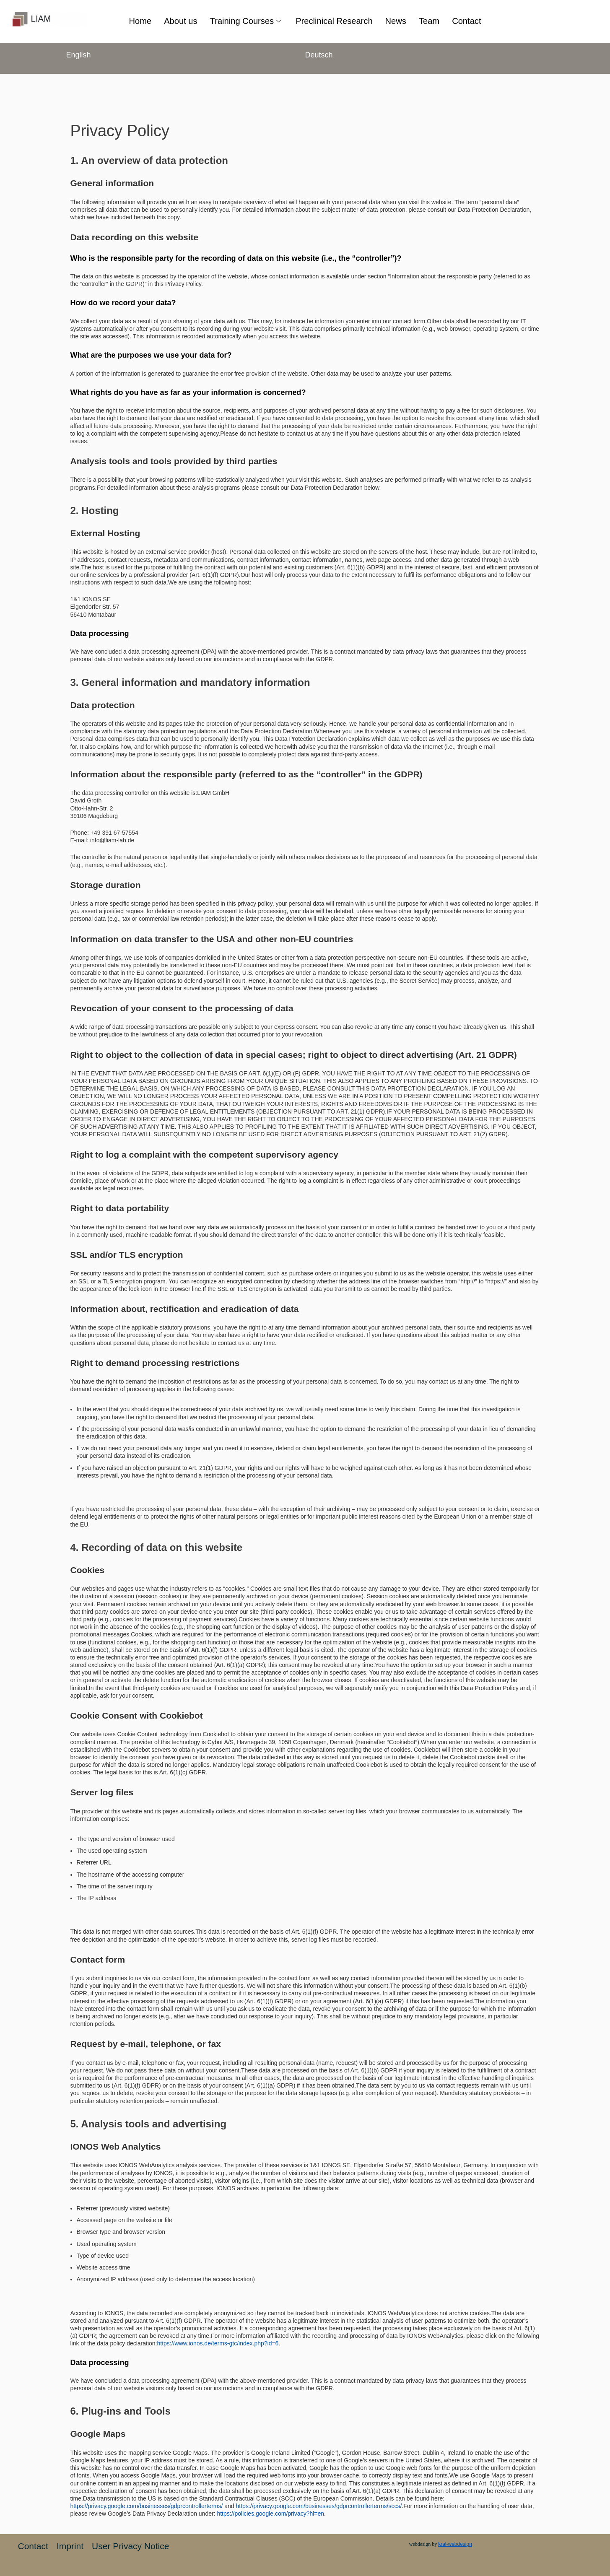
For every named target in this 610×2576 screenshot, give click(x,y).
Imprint (70, 2546)
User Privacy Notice (130, 2546)
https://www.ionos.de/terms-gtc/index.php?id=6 (218, 2343)
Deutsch (319, 55)
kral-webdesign (455, 2544)
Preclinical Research (335, 21)
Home (135, 21)
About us (176, 21)
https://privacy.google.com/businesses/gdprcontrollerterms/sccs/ (319, 2506)
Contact (472, 21)
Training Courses (245, 21)
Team (433, 21)
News (399, 21)
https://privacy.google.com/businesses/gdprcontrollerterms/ (146, 2506)
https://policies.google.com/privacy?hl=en (270, 2513)
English (78, 55)
